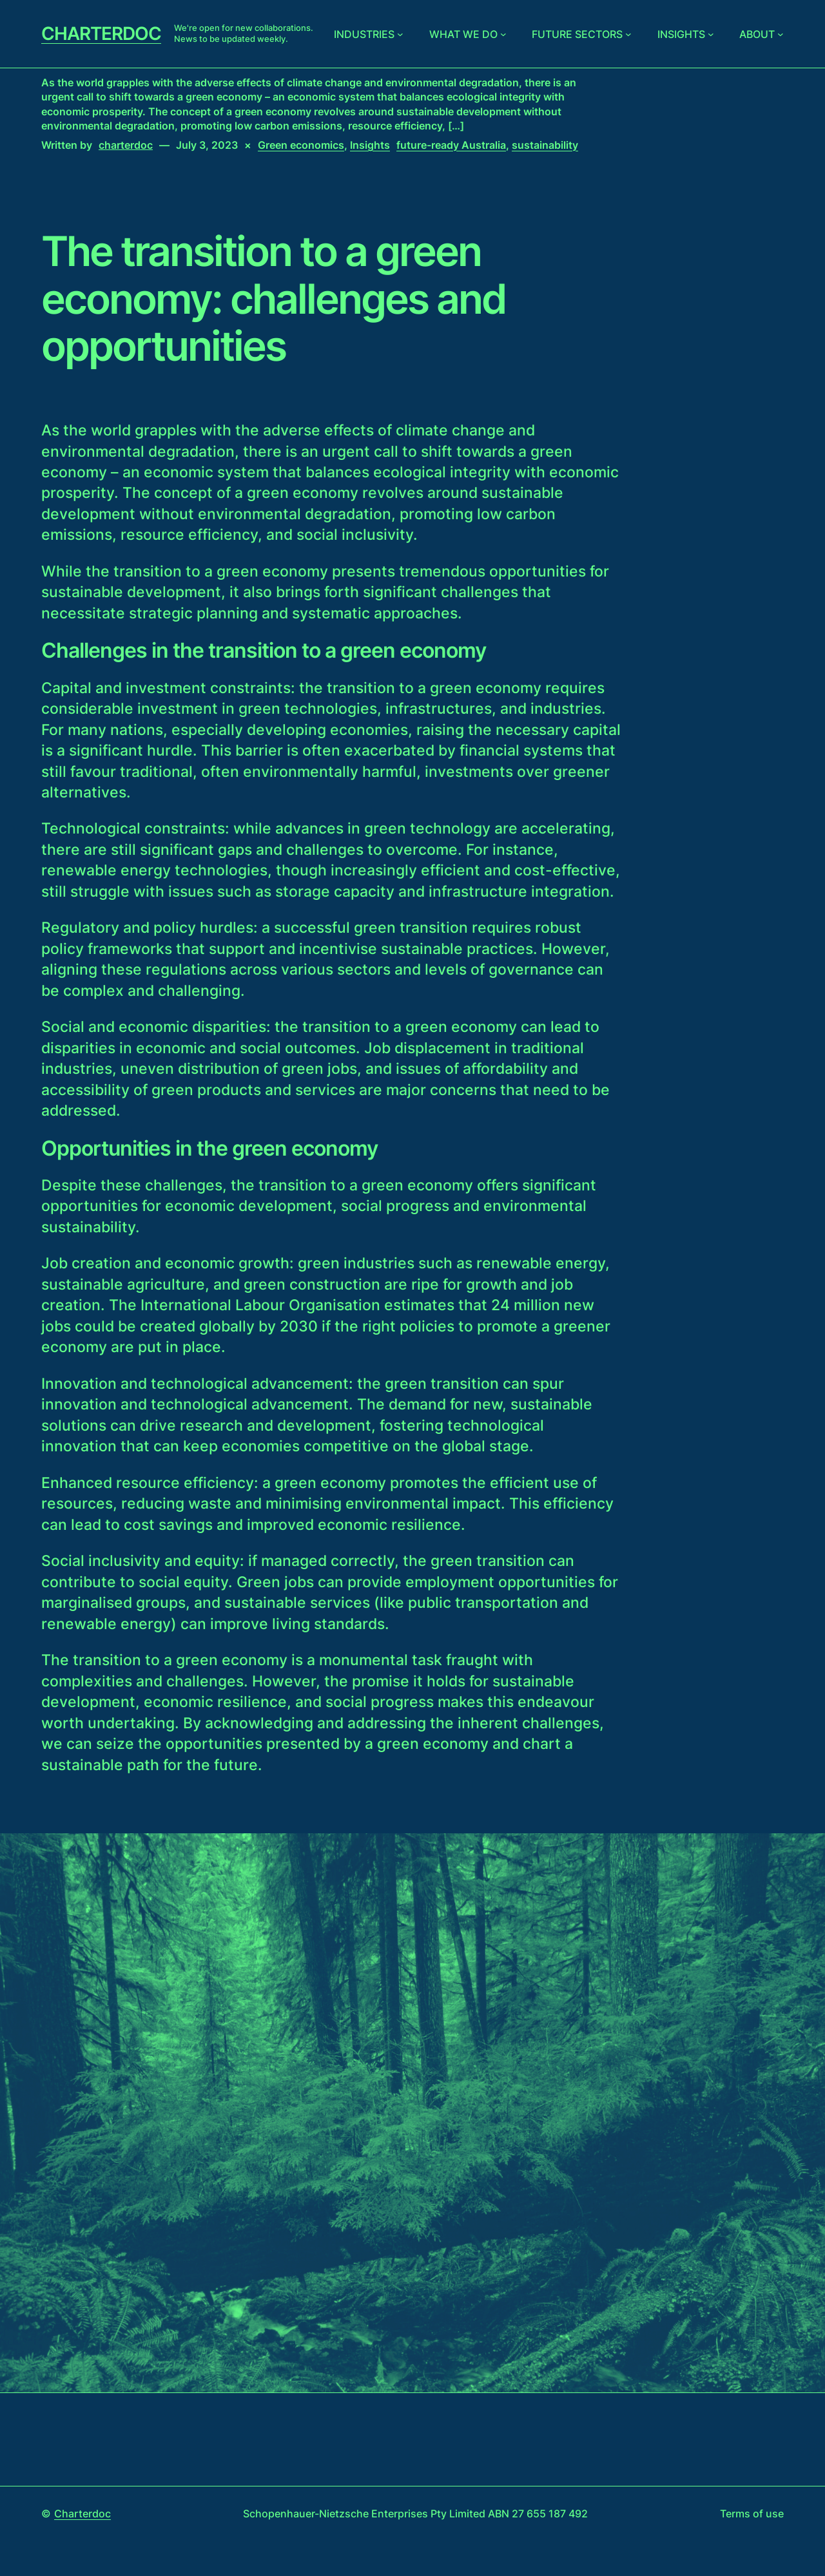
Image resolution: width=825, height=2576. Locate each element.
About (757, 34)
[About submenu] (780, 34)
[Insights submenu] (711, 34)
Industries (364, 34)
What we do (463, 34)
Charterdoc (101, 33)
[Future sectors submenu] (628, 34)
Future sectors (577, 34)
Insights (681, 34)
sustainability (545, 144)
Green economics (301, 144)
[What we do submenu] (503, 34)
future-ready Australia (451, 144)
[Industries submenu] (400, 34)
